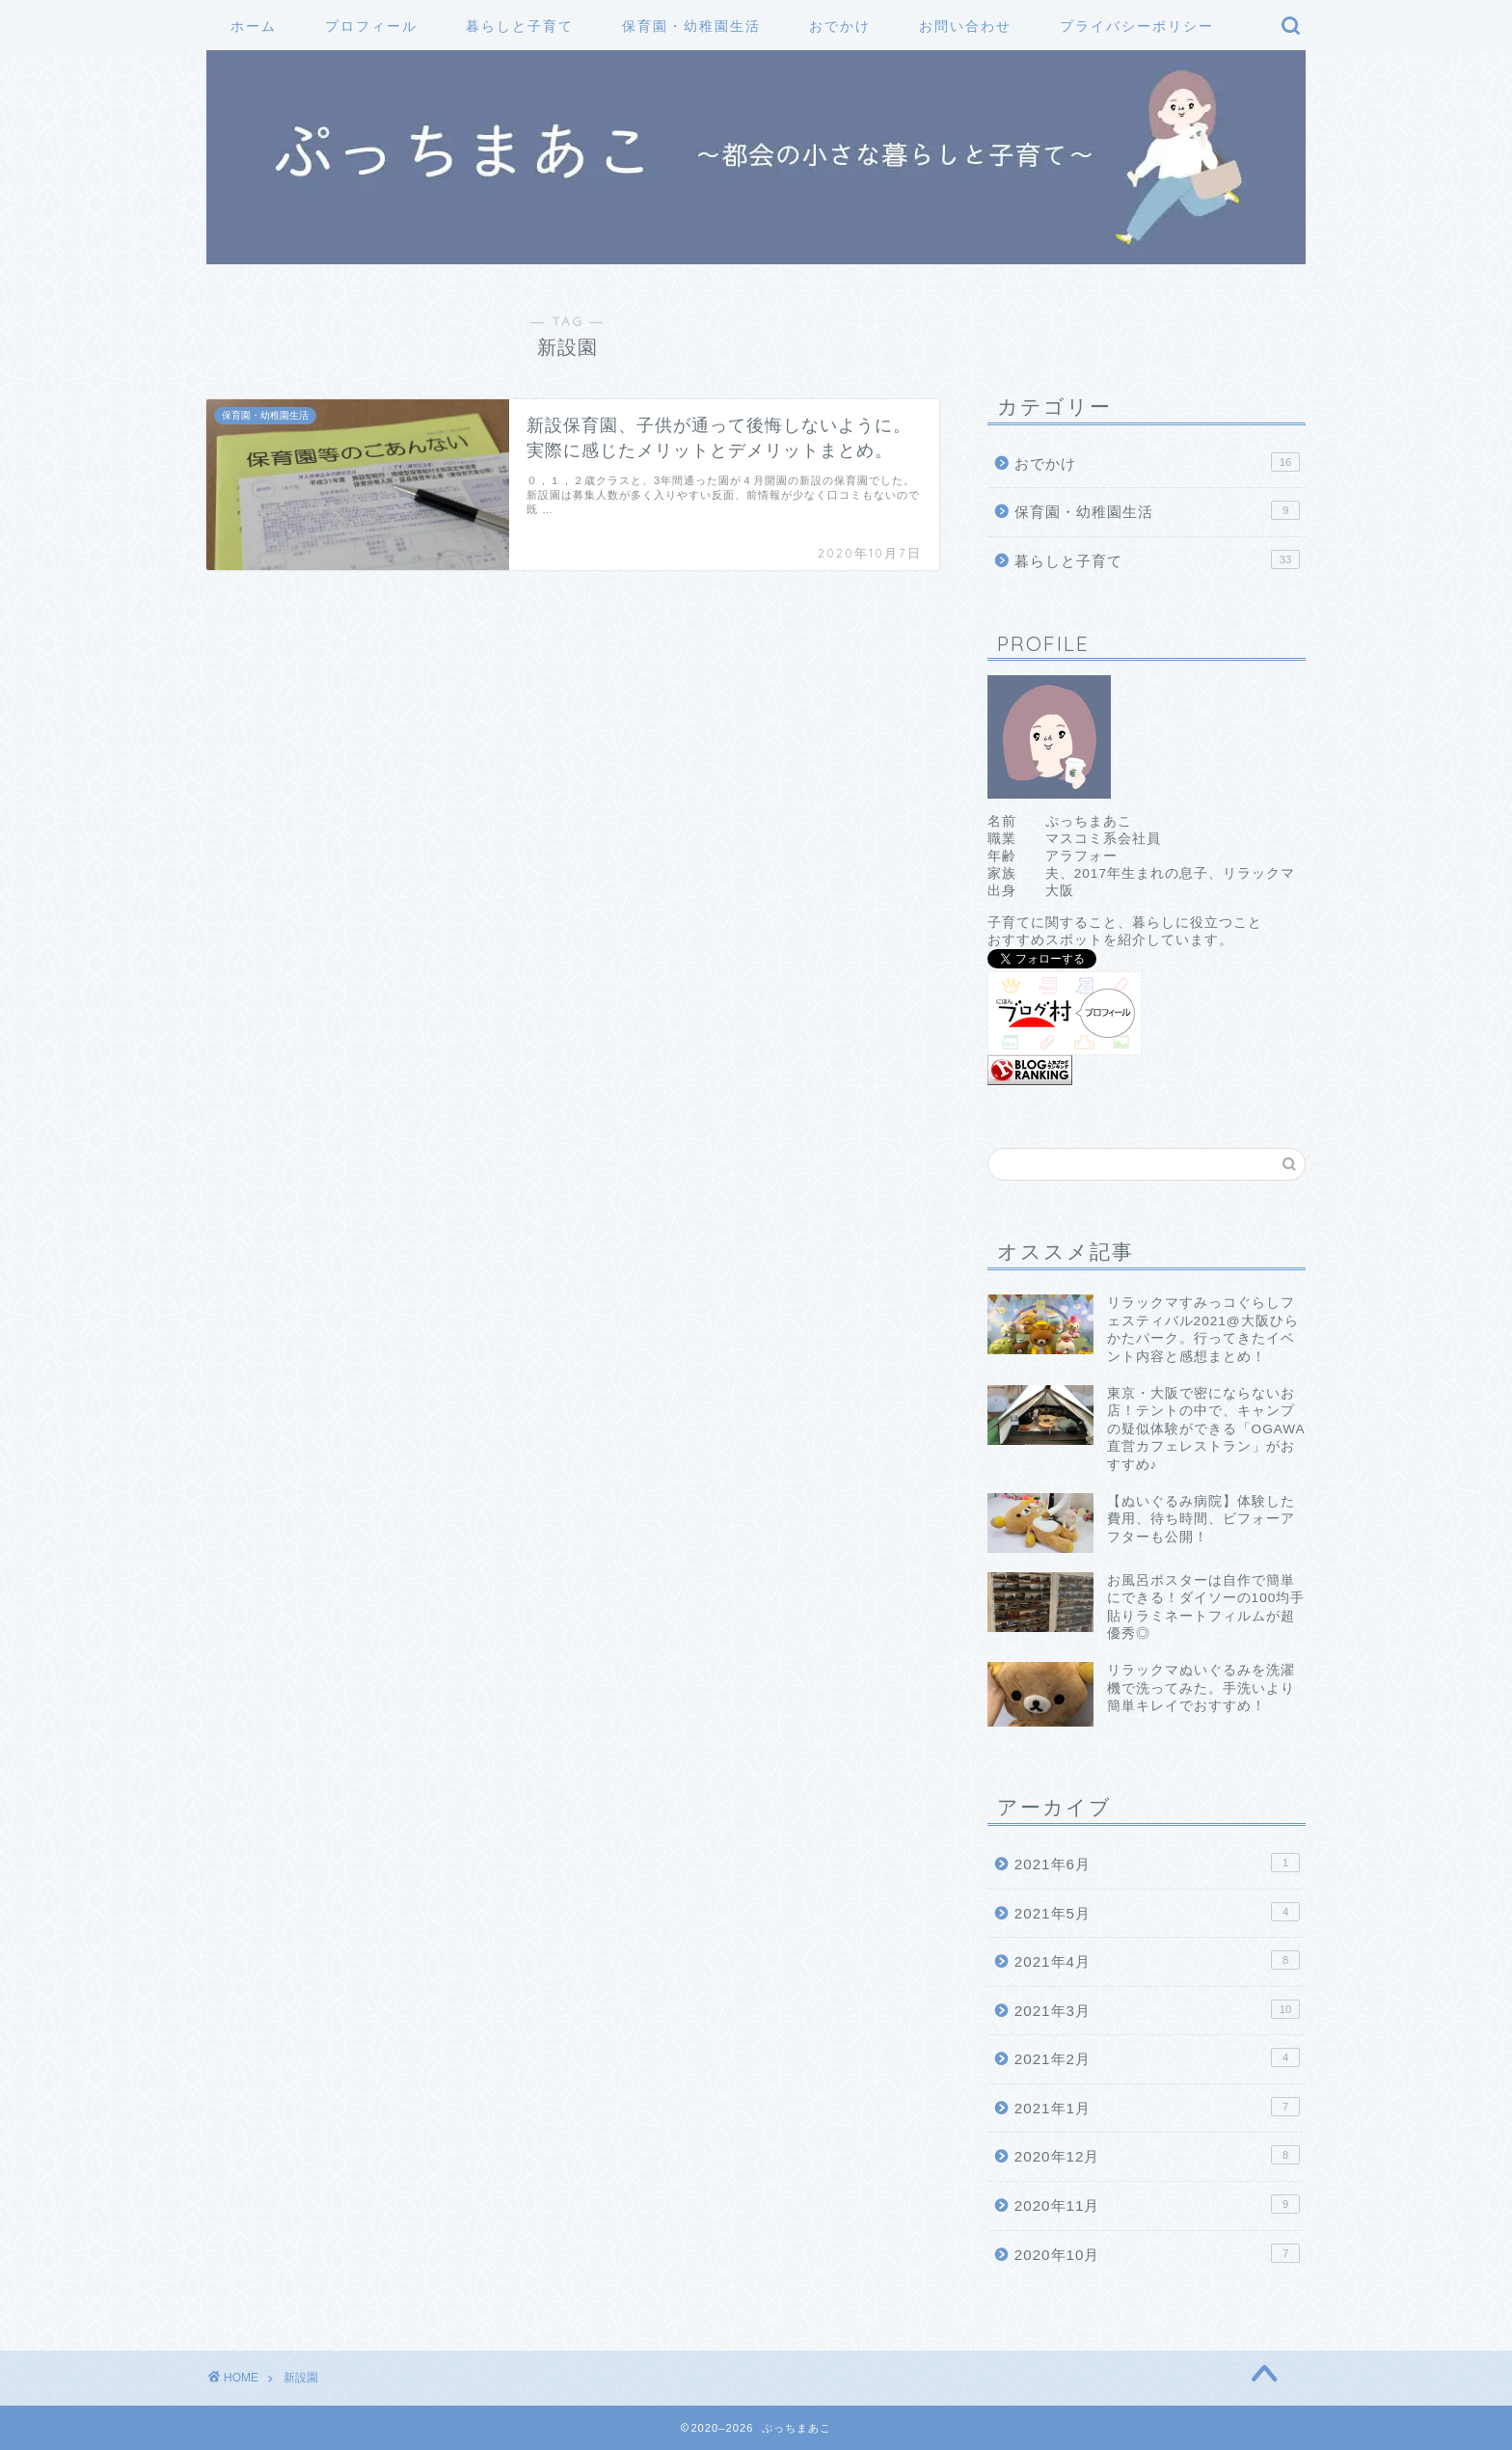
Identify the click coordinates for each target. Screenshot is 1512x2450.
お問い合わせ (965, 26)
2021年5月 (1157, 1911)
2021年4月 (1157, 1960)
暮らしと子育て (520, 26)
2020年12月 (1157, 2154)
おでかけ (840, 26)
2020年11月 (1157, 2204)
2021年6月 (1157, 1862)
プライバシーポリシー (1137, 26)
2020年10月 (1157, 2253)
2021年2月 (1157, 2057)
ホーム (253, 26)
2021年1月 (1157, 2106)
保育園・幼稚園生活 (691, 26)
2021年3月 (1157, 2009)
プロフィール (371, 26)
